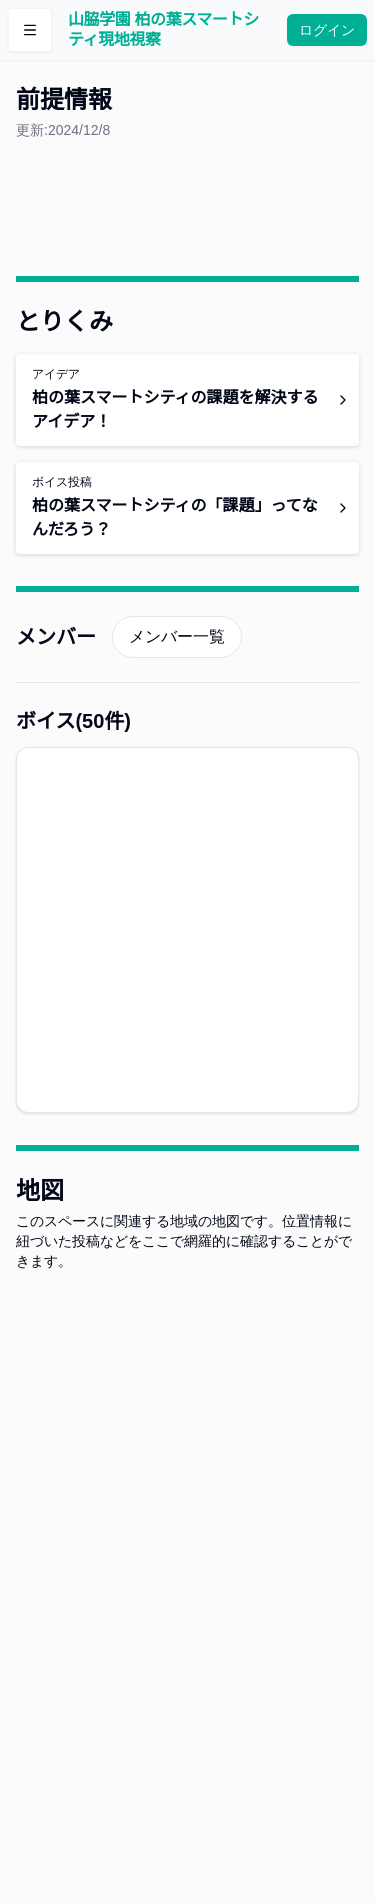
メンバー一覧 (177, 636)
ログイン (327, 30)
